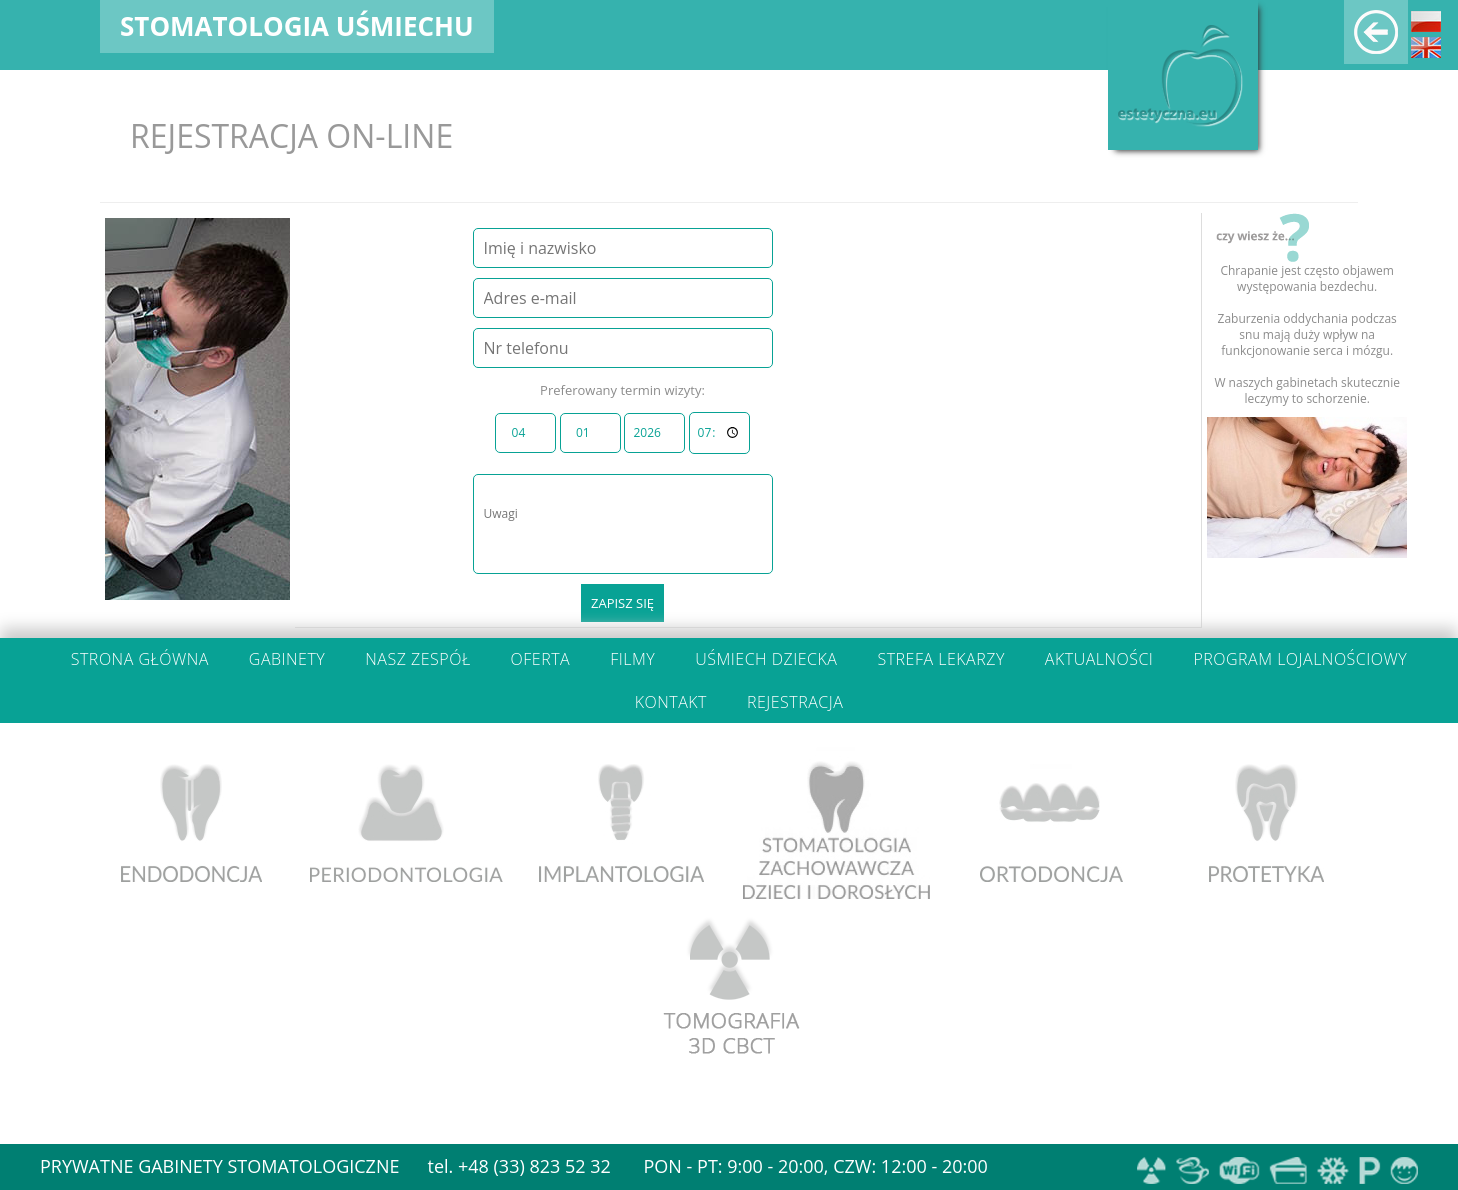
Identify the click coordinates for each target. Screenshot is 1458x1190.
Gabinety (287, 659)
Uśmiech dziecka (766, 659)
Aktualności (1099, 659)
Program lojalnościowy (1300, 659)
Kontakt (671, 702)
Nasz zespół (417, 659)
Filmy (632, 659)
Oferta (541, 659)
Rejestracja (795, 702)
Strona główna (140, 659)
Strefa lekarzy (940, 659)
